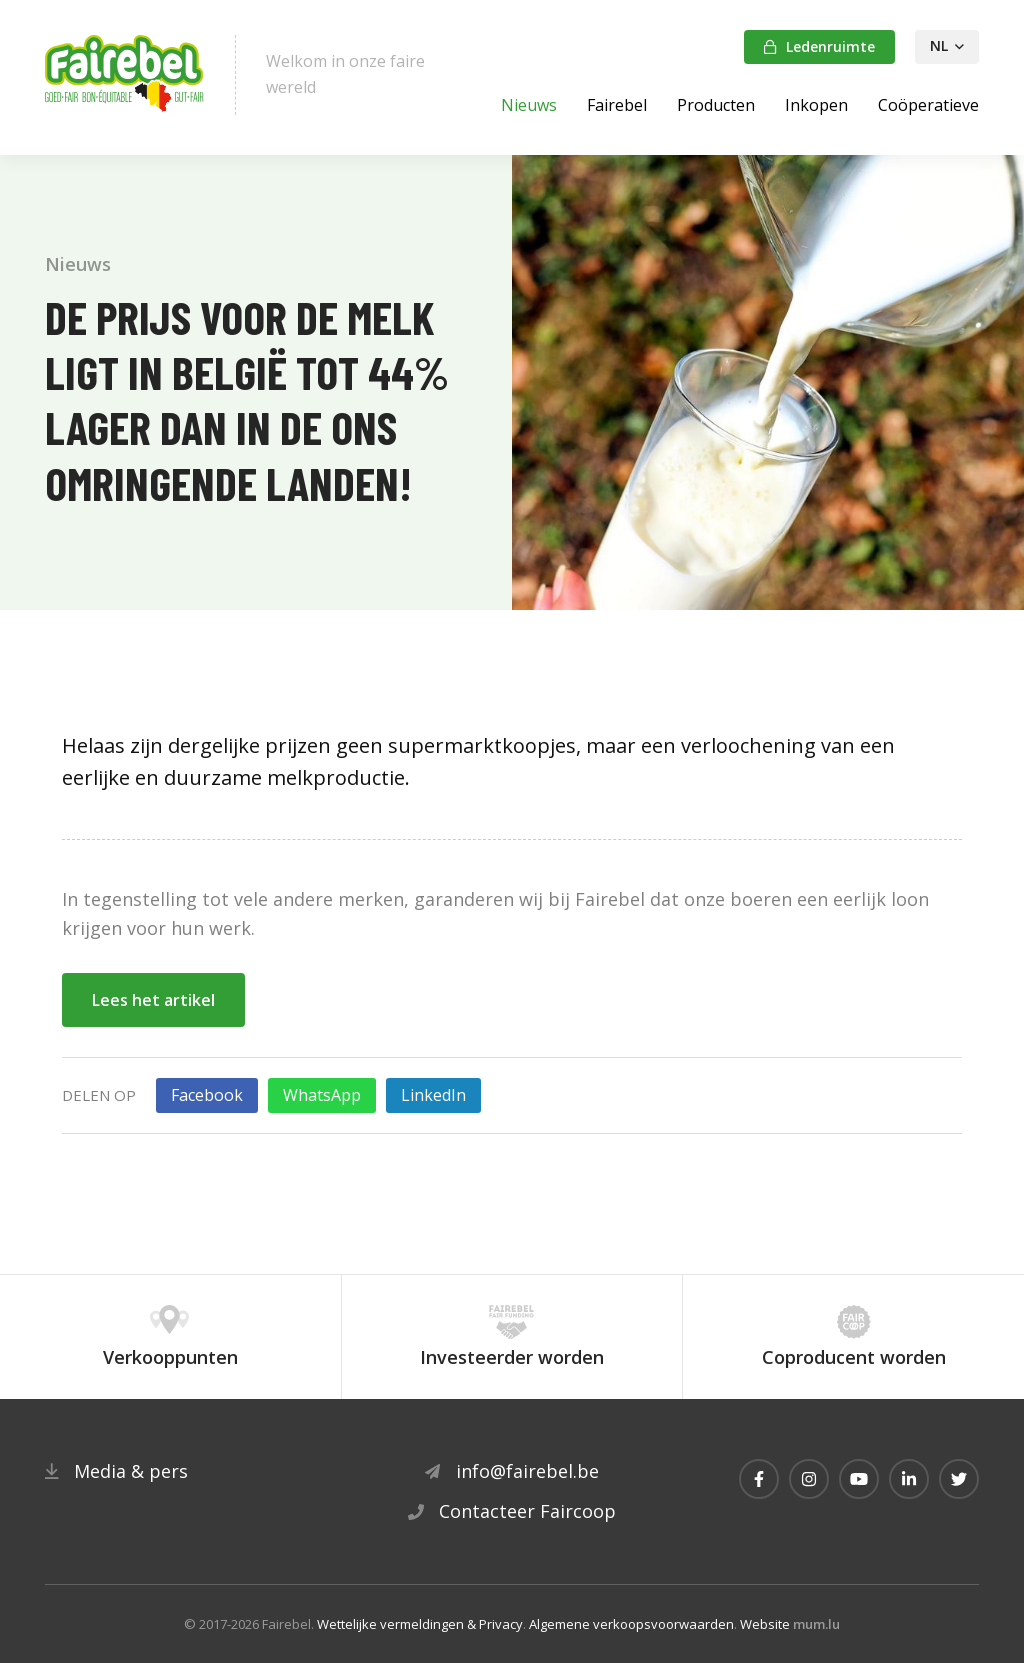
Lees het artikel (153, 1000)
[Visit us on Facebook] (759, 1479)
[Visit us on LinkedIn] (909, 1479)
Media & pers (131, 1471)
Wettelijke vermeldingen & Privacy (420, 1624)
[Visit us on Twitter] (959, 1479)
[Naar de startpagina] (125, 75)
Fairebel (617, 105)
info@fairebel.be (527, 1471)
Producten (716, 105)
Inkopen (816, 105)
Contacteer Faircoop (527, 1511)
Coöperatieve (928, 105)
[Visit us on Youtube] (859, 1479)
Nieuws (529, 105)
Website (765, 1624)
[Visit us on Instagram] (809, 1479)
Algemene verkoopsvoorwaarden (631, 1624)
